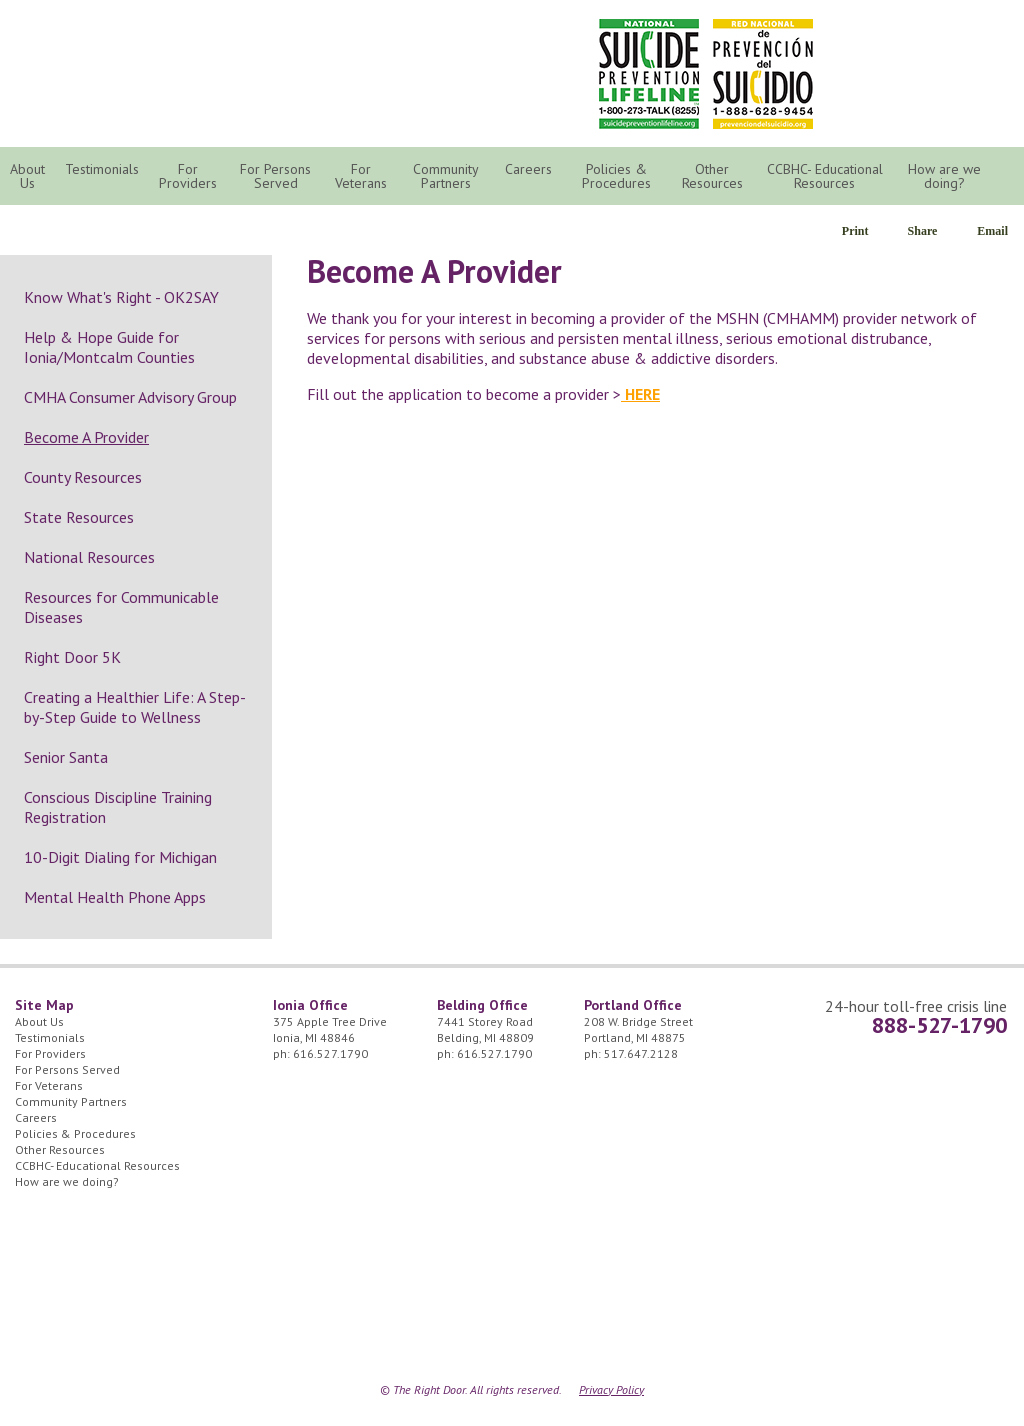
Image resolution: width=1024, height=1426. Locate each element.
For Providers (188, 176)
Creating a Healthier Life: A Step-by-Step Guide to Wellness (135, 707)
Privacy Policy (611, 1389)
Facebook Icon (983, 40)
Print (855, 231)
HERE (640, 394)
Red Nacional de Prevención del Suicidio (763, 74)
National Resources (89, 557)
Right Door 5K (72, 657)
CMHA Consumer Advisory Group (130, 397)
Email (992, 231)
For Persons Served (275, 176)
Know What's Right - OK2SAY (121, 297)
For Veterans (361, 176)
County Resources (83, 477)
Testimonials (102, 169)
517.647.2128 (641, 1053)
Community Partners (446, 176)
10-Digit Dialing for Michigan (120, 857)
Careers (528, 169)
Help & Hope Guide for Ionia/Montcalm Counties (109, 347)
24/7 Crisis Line (888, 39)
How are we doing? (944, 176)
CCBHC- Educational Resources (825, 176)
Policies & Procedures (616, 176)
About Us (27, 176)
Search (1009, 178)
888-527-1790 (939, 1025)
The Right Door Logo (201, 69)
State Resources (79, 517)
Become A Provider (86, 437)
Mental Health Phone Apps (115, 897)
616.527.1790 (330, 1053)
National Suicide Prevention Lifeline (649, 74)
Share (923, 231)
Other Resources (712, 176)
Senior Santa (66, 757)
